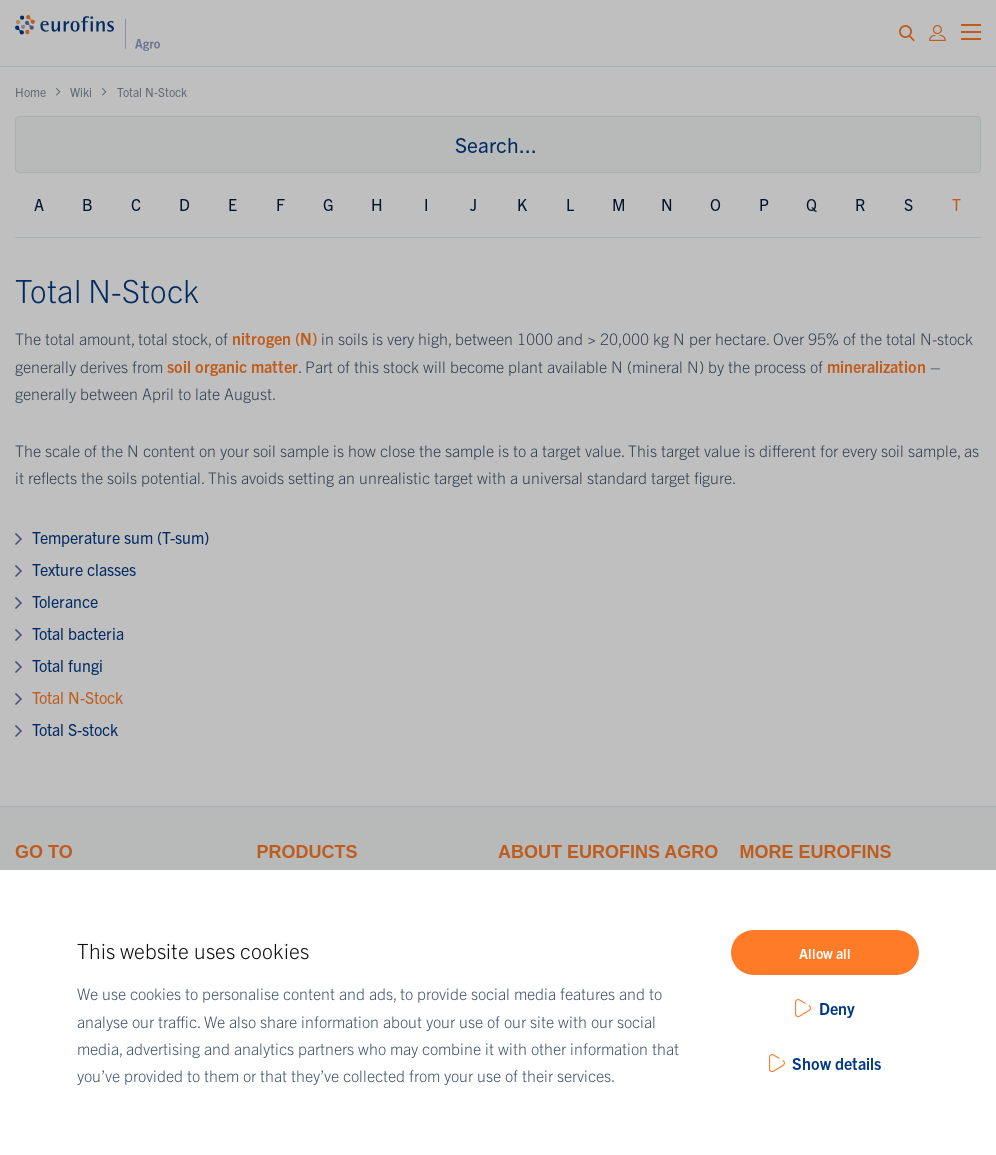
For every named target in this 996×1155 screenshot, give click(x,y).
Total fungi (67, 665)
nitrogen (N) (274, 338)
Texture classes (84, 569)
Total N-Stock (77, 697)
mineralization (878, 366)
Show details (836, 1063)
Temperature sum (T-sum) (120, 537)
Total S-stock (75, 729)
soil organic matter (232, 366)
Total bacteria (78, 633)
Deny (837, 1008)
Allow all (825, 953)
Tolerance (65, 601)
